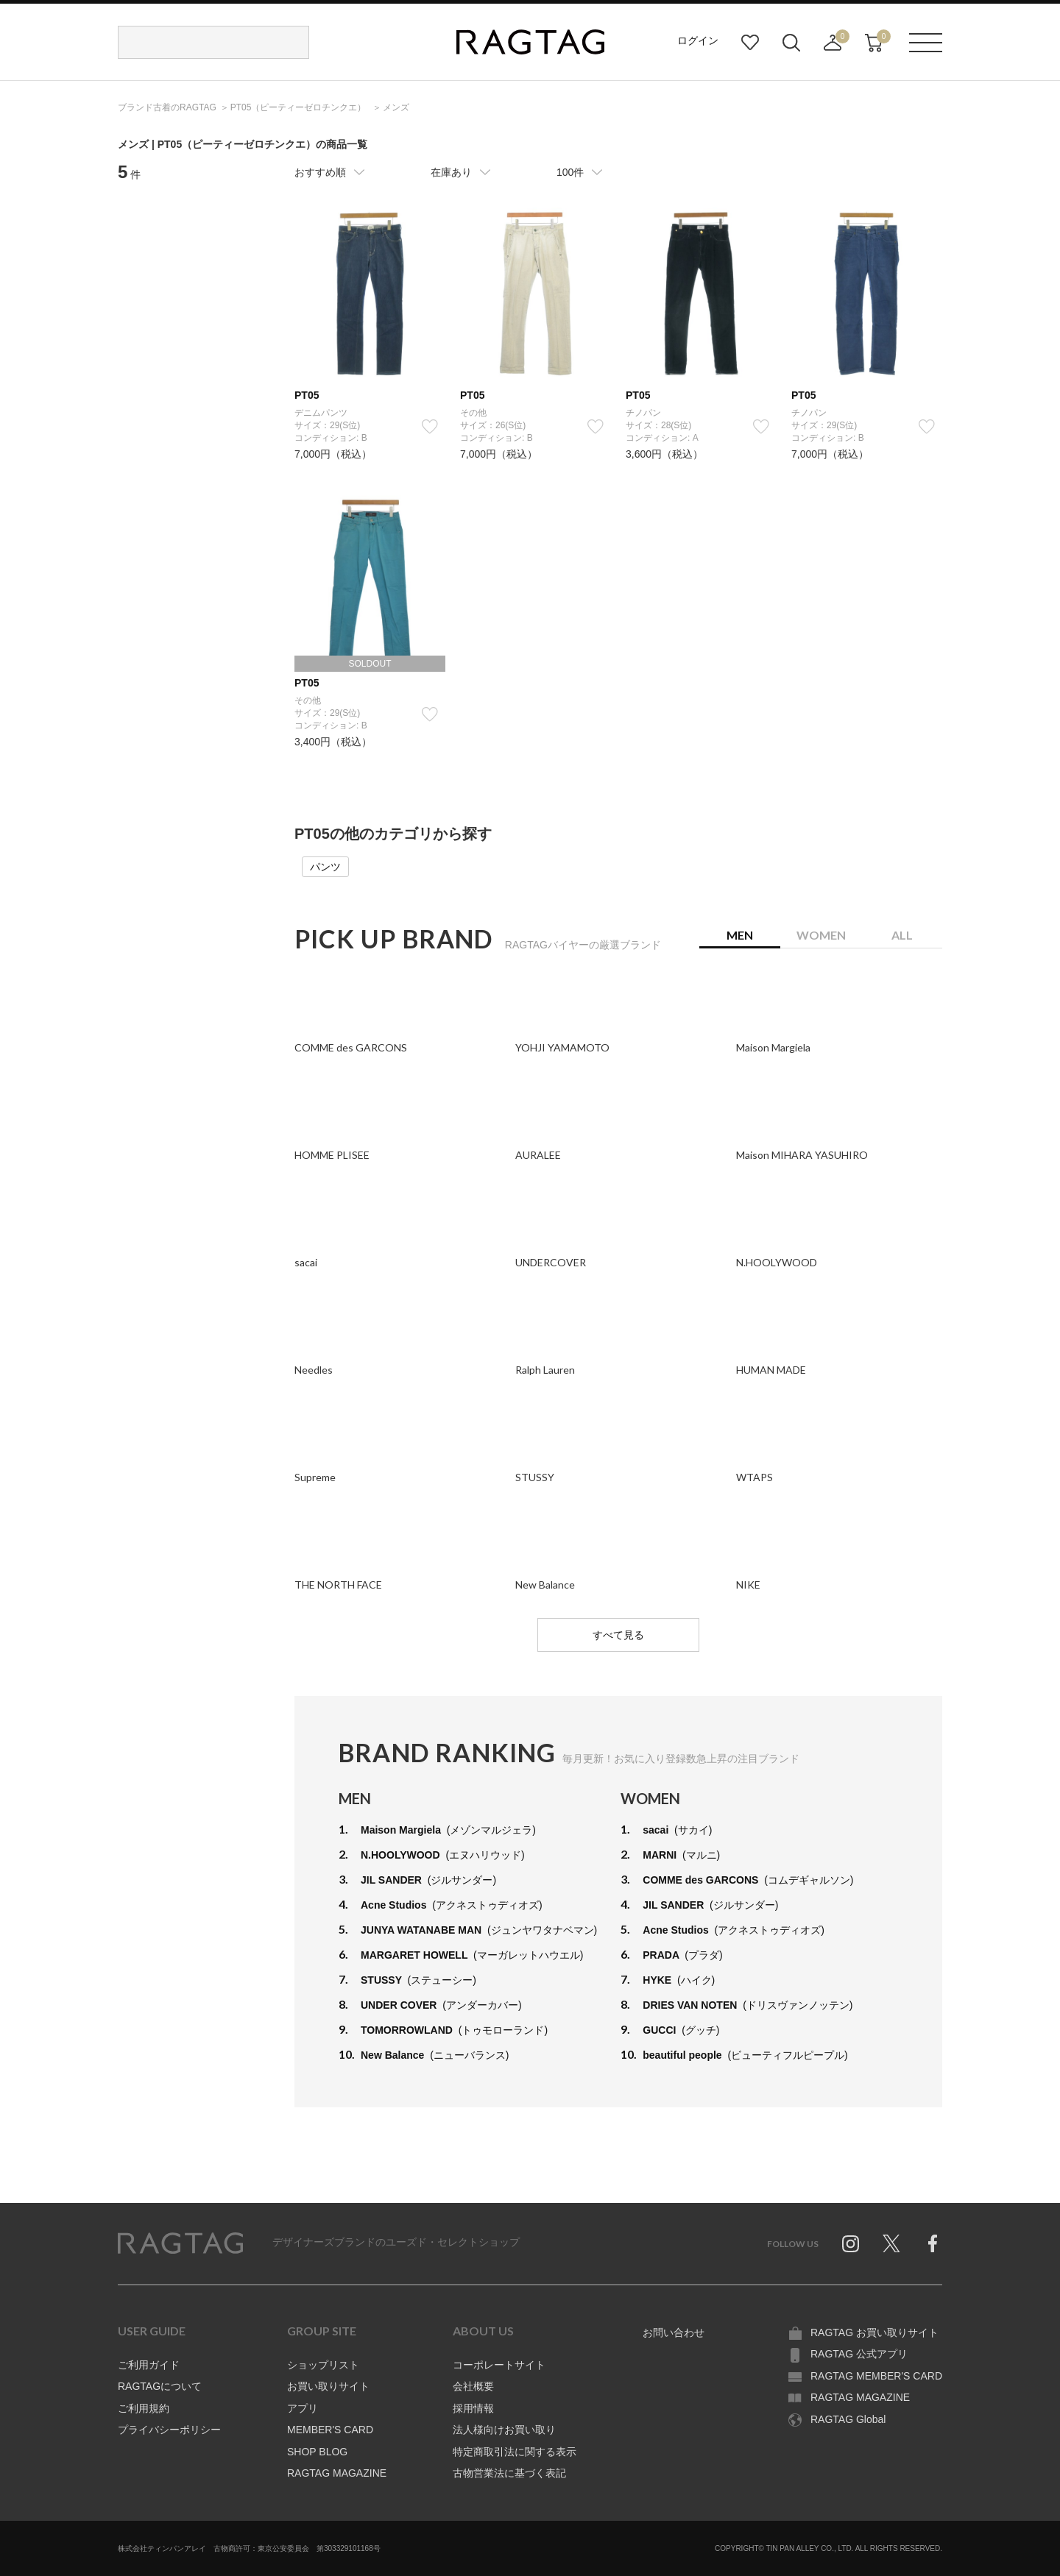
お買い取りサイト (328, 2386)
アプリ (302, 2408)
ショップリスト (323, 2365)
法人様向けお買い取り (504, 2429)
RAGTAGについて (160, 2386)
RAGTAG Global (848, 2419)
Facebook (932, 2243)
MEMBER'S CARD (330, 2429)
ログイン (697, 40)
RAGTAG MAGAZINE (336, 2473)
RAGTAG (180, 2243)
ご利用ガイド (149, 2365)
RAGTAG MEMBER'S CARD (876, 2376)
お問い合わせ (673, 2332)
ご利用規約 (143, 2408)
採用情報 (473, 2408)
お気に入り (750, 42)
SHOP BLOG (317, 2452)
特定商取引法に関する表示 (514, 2452)
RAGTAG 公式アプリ (859, 2354)
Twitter (891, 2243)
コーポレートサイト (499, 2365)
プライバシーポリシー (169, 2429)
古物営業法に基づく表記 (509, 2473)
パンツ (325, 867)
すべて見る (618, 1635)
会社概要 (473, 2386)
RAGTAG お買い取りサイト (874, 2332)
